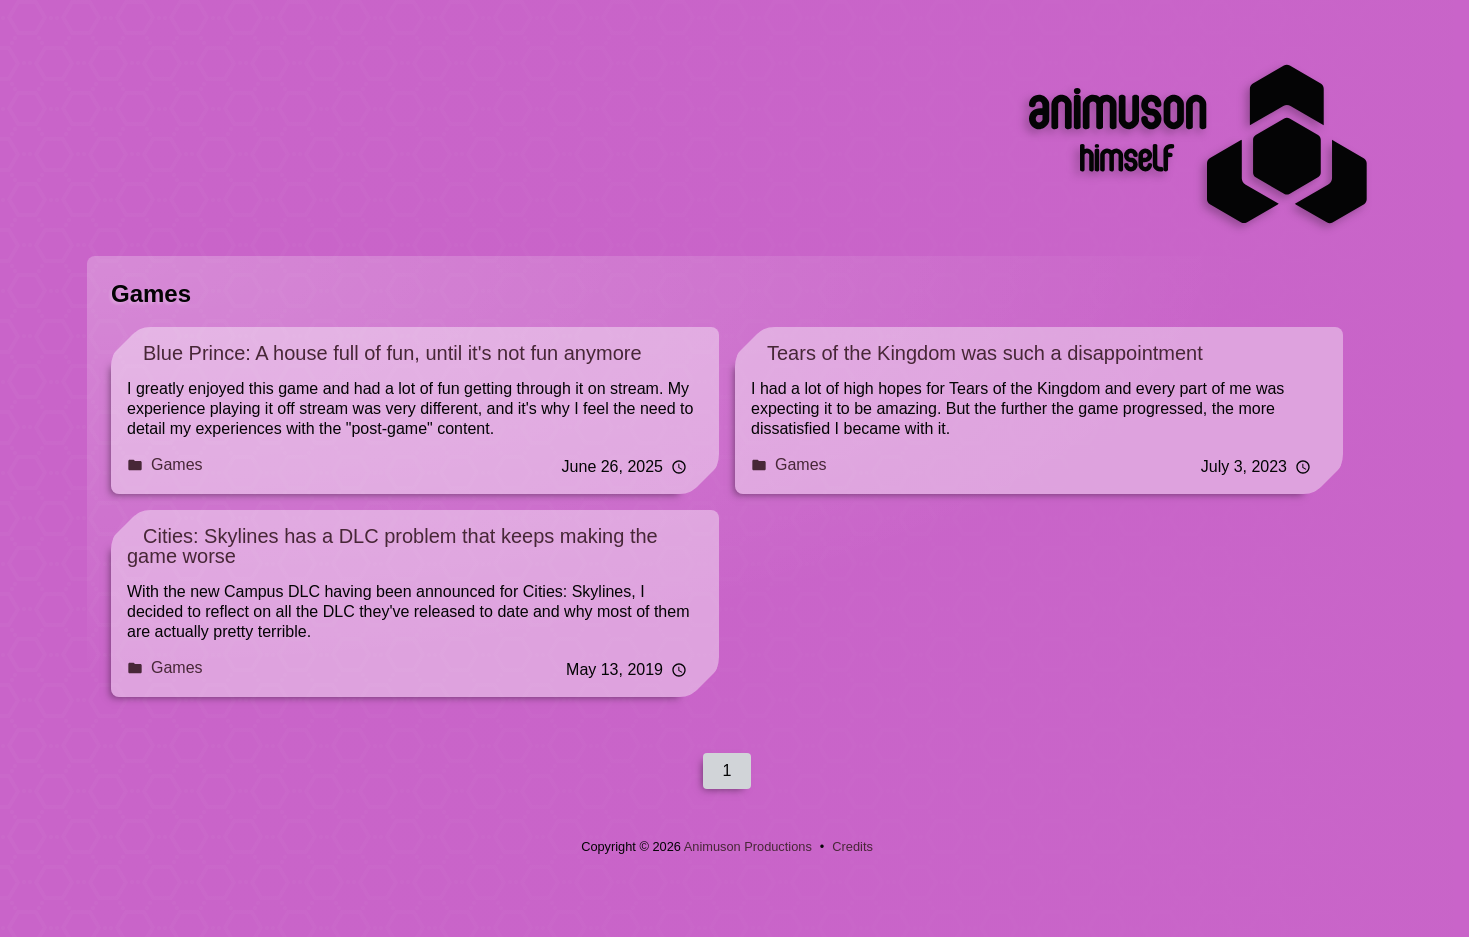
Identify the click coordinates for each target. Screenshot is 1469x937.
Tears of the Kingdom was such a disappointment (985, 353)
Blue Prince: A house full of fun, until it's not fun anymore (392, 353)
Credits (852, 846)
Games (165, 464)
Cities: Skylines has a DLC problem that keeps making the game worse (392, 546)
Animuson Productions (748, 846)
